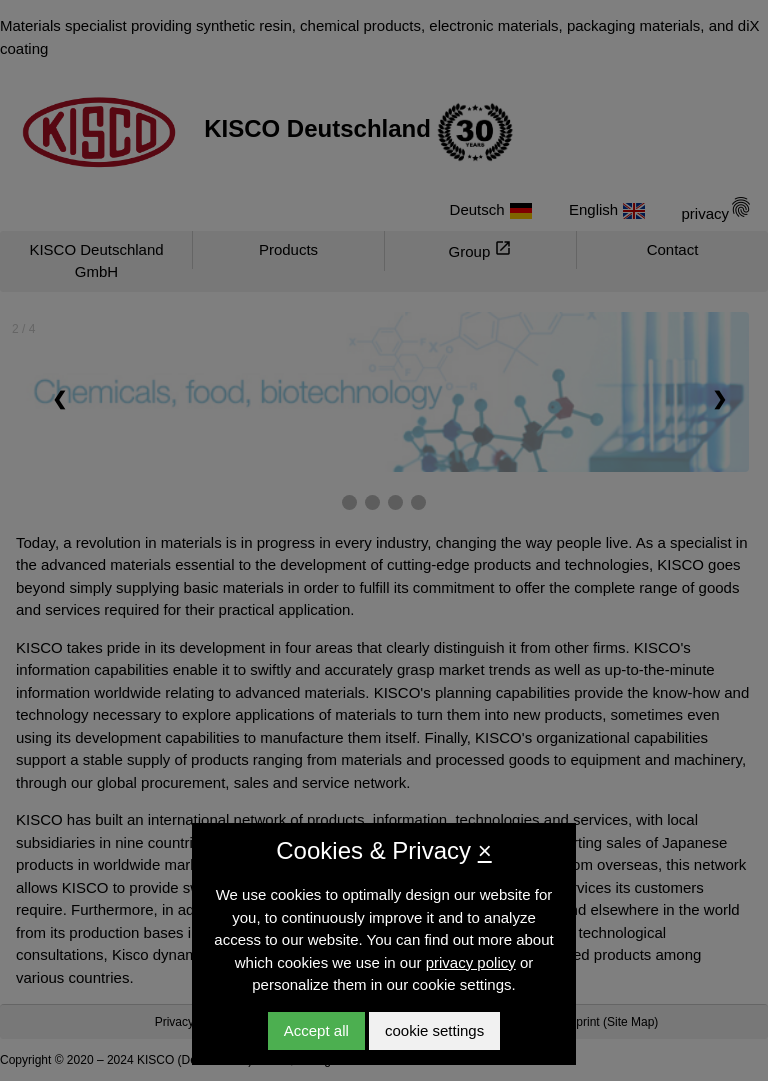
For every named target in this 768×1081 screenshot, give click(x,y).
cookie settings (434, 1030)
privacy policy (471, 962)
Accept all (316, 1030)
